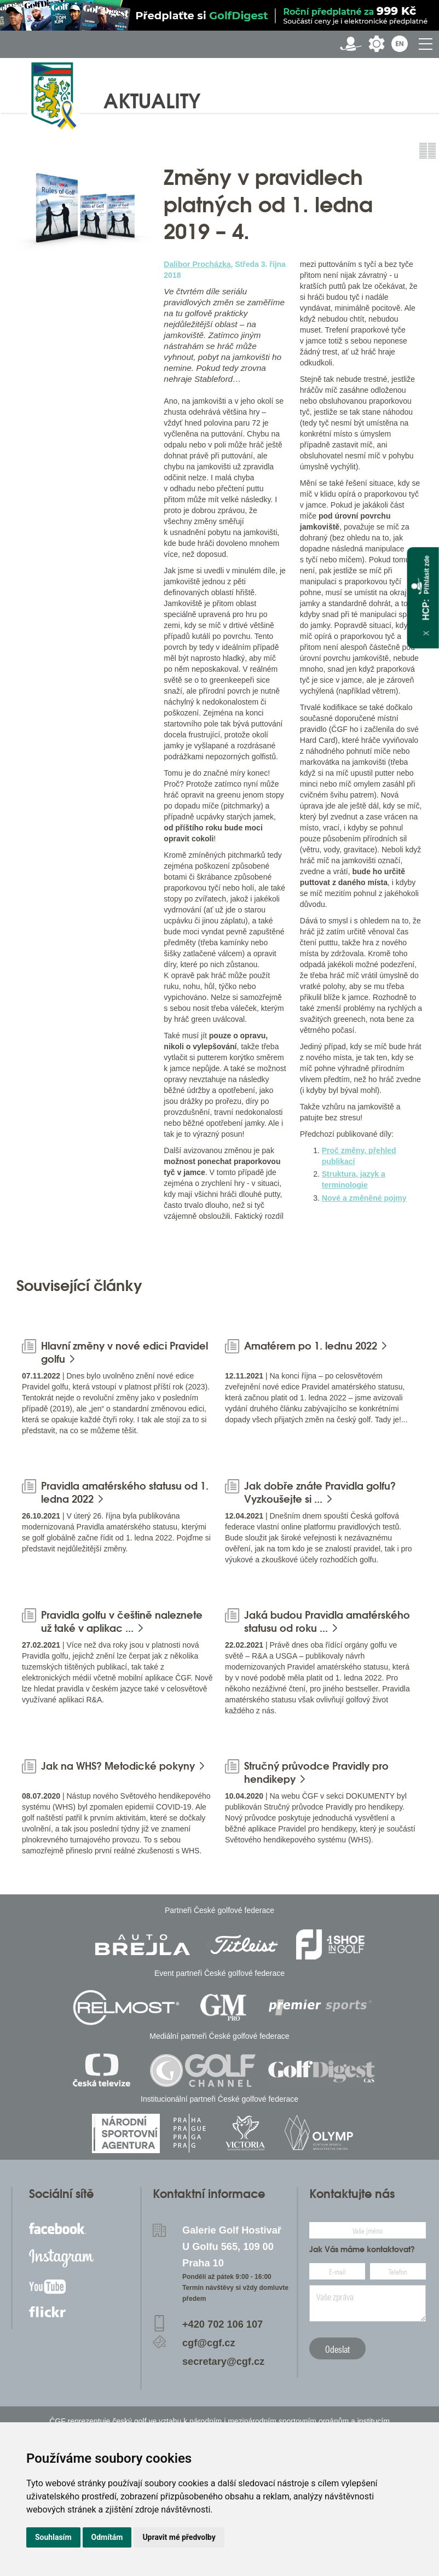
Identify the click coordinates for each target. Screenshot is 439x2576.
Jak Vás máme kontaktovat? (362, 2249)
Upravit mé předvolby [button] (178, 2537)
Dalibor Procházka (197, 264)
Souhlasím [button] (53, 2537)
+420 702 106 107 (222, 2324)
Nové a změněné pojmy (364, 1198)
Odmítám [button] (107, 2537)
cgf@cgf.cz (208, 2342)
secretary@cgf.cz (223, 2361)
